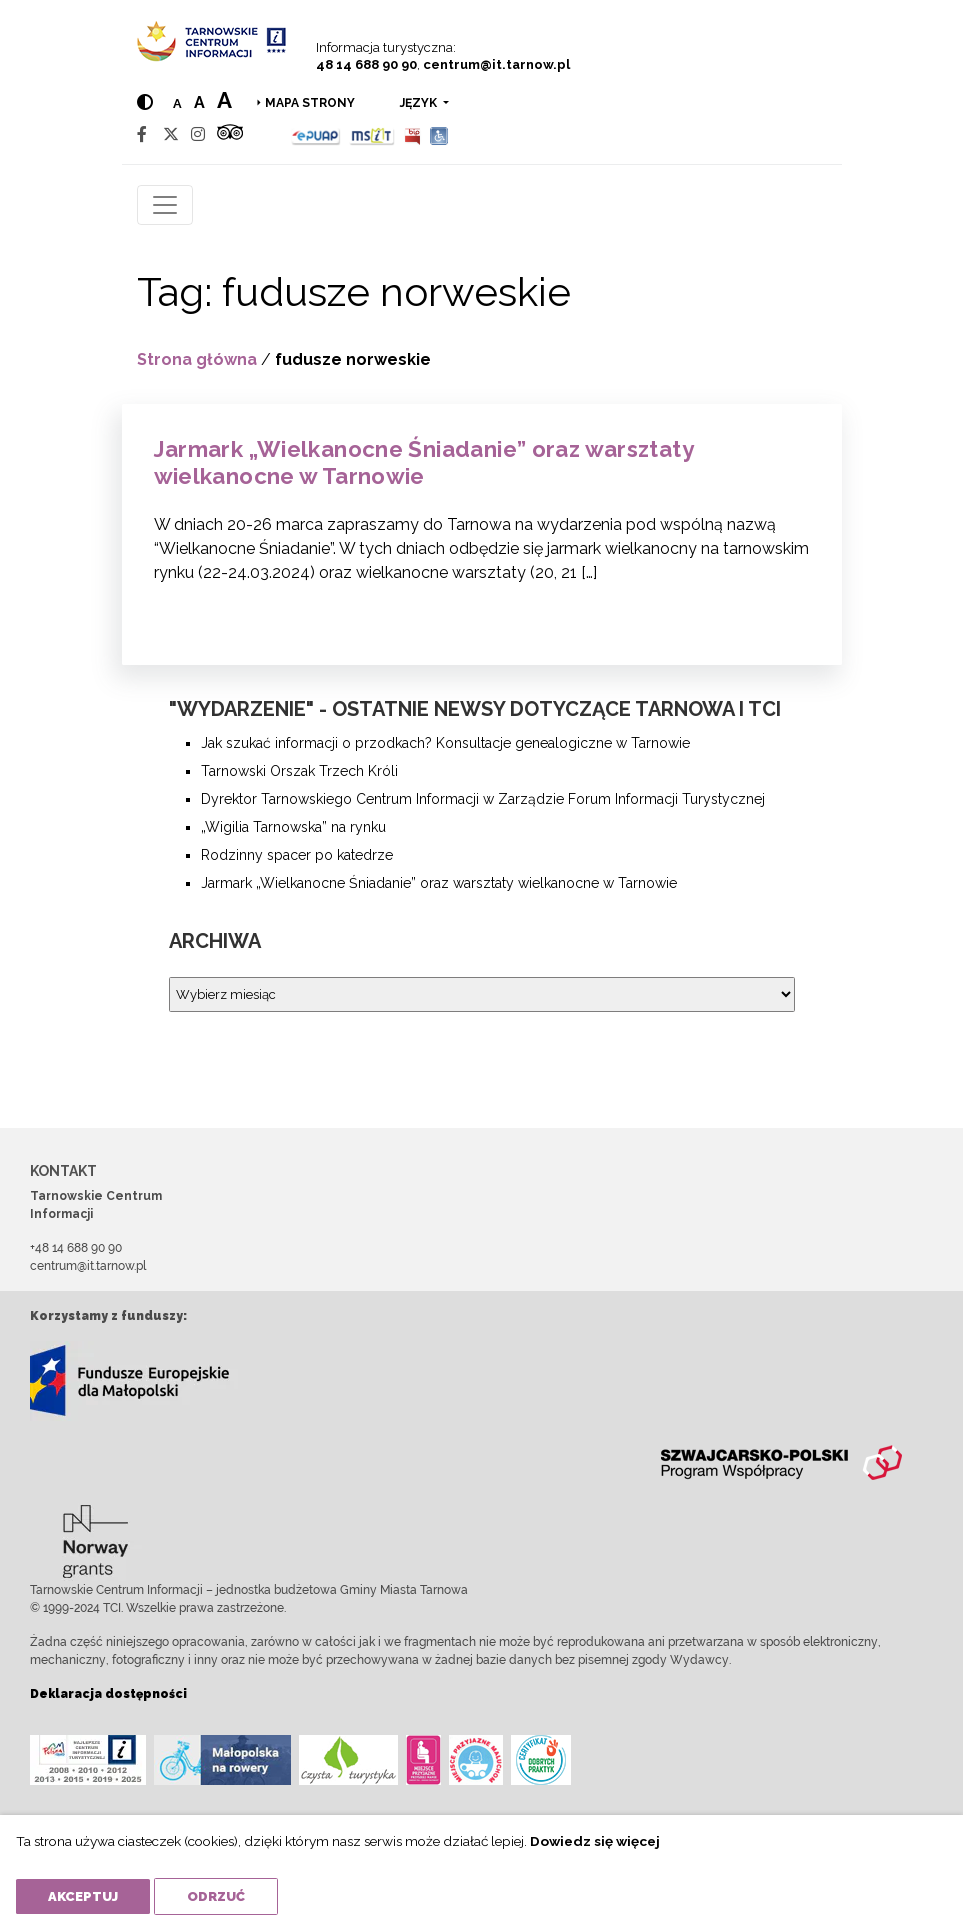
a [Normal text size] (177, 103)
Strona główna (197, 359)
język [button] (420, 103)
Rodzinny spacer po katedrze (297, 855)
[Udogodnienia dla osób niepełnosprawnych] (439, 134)
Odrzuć (216, 1896)
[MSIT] (372, 134)
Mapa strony (310, 103)
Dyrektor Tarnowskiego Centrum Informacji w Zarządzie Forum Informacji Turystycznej (483, 799)
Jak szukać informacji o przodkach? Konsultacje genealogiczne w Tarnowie (445, 743)
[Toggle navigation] (165, 205)
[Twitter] (171, 134)
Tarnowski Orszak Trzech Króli (299, 771)
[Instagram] (198, 134)
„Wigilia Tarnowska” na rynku (293, 827)
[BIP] (412, 134)
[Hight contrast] (145, 102)
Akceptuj (83, 1896)
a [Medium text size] (199, 102)
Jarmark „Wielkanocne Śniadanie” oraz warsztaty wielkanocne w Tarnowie (424, 462)
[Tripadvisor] (230, 134)
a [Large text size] (224, 100)
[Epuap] (316, 134)
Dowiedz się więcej (595, 1841)
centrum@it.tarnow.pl (496, 64)
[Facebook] (142, 134)
